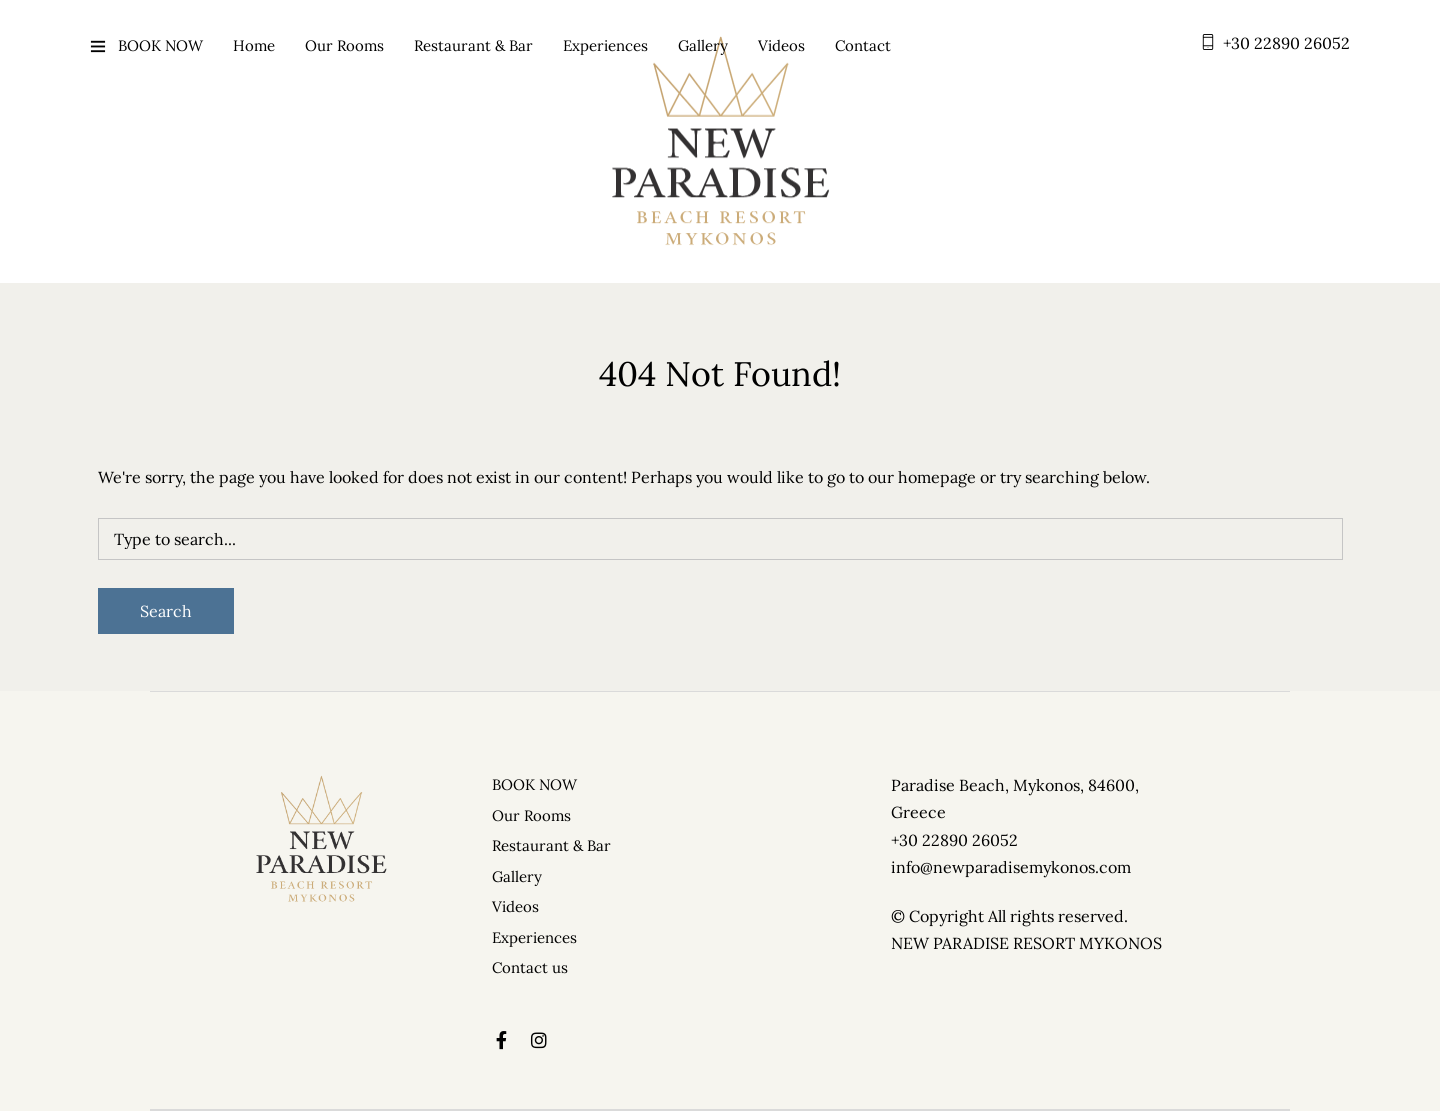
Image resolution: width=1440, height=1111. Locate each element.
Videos (781, 45)
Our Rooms (344, 45)
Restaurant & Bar (473, 45)
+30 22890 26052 (1286, 43)
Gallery (703, 45)
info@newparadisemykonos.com (1011, 867)
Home (254, 45)
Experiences (605, 45)
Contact (863, 45)
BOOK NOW (160, 45)
